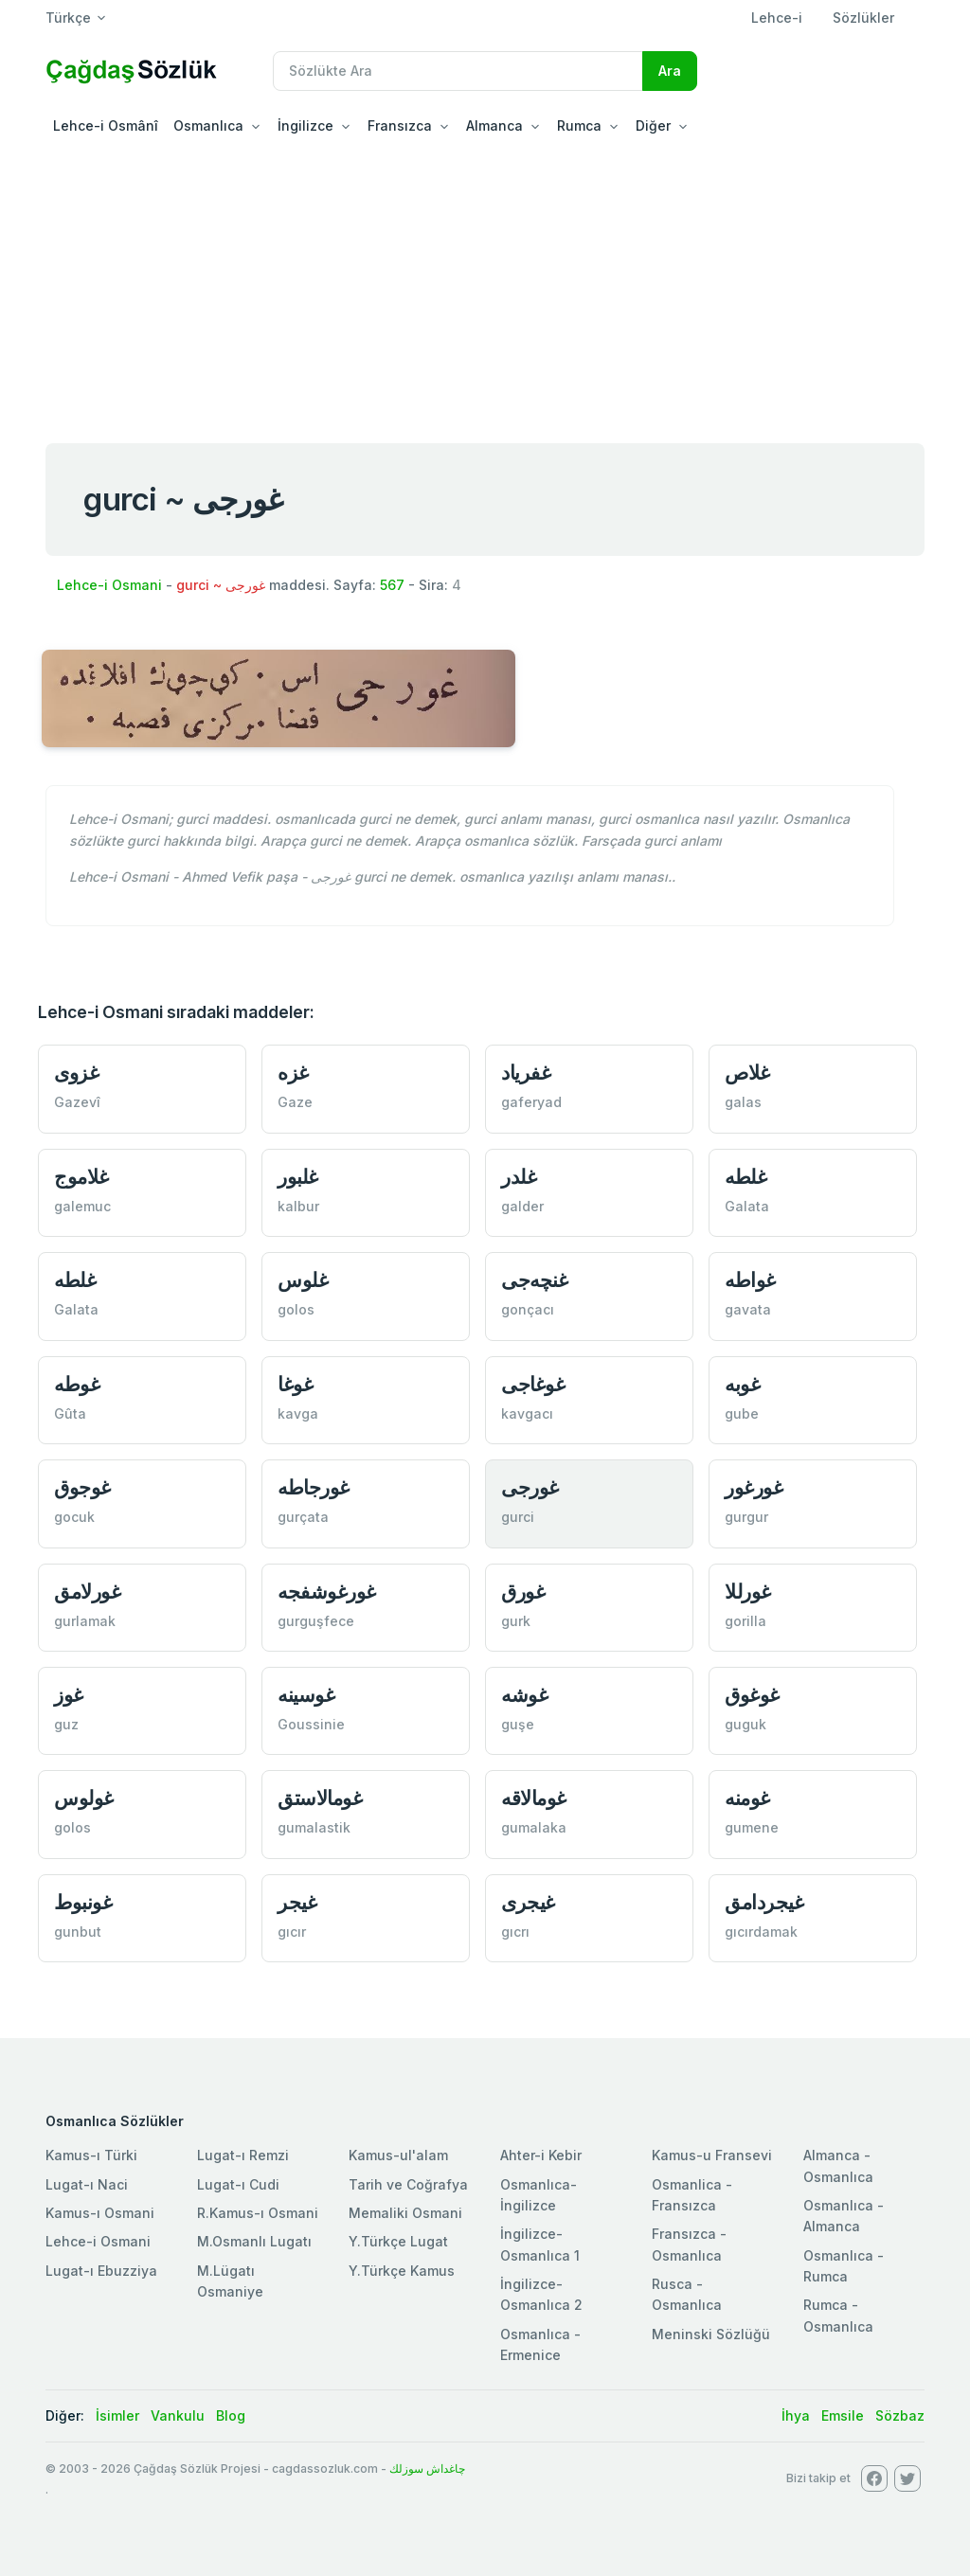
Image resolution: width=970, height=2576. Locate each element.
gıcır (292, 1931)
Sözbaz (900, 2415)
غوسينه (306, 1695)
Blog (230, 2415)
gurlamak (85, 1621)
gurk (515, 1621)
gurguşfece (316, 1621)
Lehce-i (776, 17)
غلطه (745, 1177)
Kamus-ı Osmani (99, 2213)
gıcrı (515, 1931)
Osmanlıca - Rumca (843, 2265)
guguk (745, 1724)
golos (296, 1309)
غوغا (295, 1384)
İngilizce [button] (305, 125)
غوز (68, 1695)
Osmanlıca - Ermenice (540, 2344)
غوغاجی (533, 1384)
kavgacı (527, 1413)
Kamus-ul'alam (398, 2155)
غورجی (530, 1487)
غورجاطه (314, 1487)
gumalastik (314, 1827)
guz (66, 1724)
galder (522, 1206)
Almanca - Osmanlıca (838, 2165)
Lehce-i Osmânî (105, 125)
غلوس (303, 1280)
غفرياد (525, 1072)
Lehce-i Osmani (109, 585)
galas (743, 1102)
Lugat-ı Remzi (243, 2155)
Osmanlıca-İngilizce (538, 2194)
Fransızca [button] (400, 125)
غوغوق (752, 1695)
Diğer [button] (653, 125)
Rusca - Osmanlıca (687, 2294)
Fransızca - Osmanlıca (689, 2244)
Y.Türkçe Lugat (398, 2241)
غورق (523, 1591)
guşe (517, 1724)
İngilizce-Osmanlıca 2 (541, 2294)
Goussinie (311, 1724)
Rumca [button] (579, 125)
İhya (795, 2415)
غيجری (528, 1902)
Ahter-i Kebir (541, 2155)
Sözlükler (863, 17)
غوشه (524, 1695)
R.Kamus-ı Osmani (257, 2213)
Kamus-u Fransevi (712, 2155)
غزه (293, 1072)
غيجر (297, 1902)
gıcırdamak (761, 1931)
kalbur (298, 1206)
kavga (298, 1413)
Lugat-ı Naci (86, 2184)
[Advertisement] (485, 287)
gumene (752, 1827)
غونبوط (83, 1902)
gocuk (74, 1517)
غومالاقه (533, 1798)
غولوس (84, 1798)
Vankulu (178, 2415)
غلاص (747, 1072)
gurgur (746, 1517)
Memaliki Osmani (405, 2213)
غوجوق (82, 1487)
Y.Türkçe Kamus (402, 2271)
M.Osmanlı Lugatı (254, 2241)
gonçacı (527, 1309)
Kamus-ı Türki (91, 2155)
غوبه (742, 1384)
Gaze (295, 1102)
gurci (517, 1517)
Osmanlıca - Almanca (843, 2215)
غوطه (76, 1384)
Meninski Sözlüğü (711, 2334)
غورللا (748, 1591)
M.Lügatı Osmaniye (230, 2281)
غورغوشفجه (327, 1591)
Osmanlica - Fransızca (692, 2194)
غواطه (750, 1280)
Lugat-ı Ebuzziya (101, 2271)
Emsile (842, 2415)
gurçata (303, 1517)
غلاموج (81, 1177)
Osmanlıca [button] (208, 125)
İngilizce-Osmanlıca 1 (540, 2244)
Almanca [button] (494, 125)
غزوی (76, 1072)
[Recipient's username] (458, 71)
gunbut (77, 1931)
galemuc (82, 1206)
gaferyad (531, 1102)
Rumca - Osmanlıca (838, 2315)
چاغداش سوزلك (427, 2468)
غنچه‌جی (534, 1280)
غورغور (753, 1487)
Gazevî (77, 1102)
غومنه (747, 1798)
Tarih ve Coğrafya (408, 2184)
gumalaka (533, 1827)
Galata (747, 1206)
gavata (748, 1309)
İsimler (117, 2415)
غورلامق (87, 1591)
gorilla (745, 1621)
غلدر (518, 1177)
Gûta (70, 1413)
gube (742, 1413)
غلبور (298, 1177)
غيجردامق (764, 1902)
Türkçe (68, 17)
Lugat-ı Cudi (238, 2184)
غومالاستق (320, 1798)
